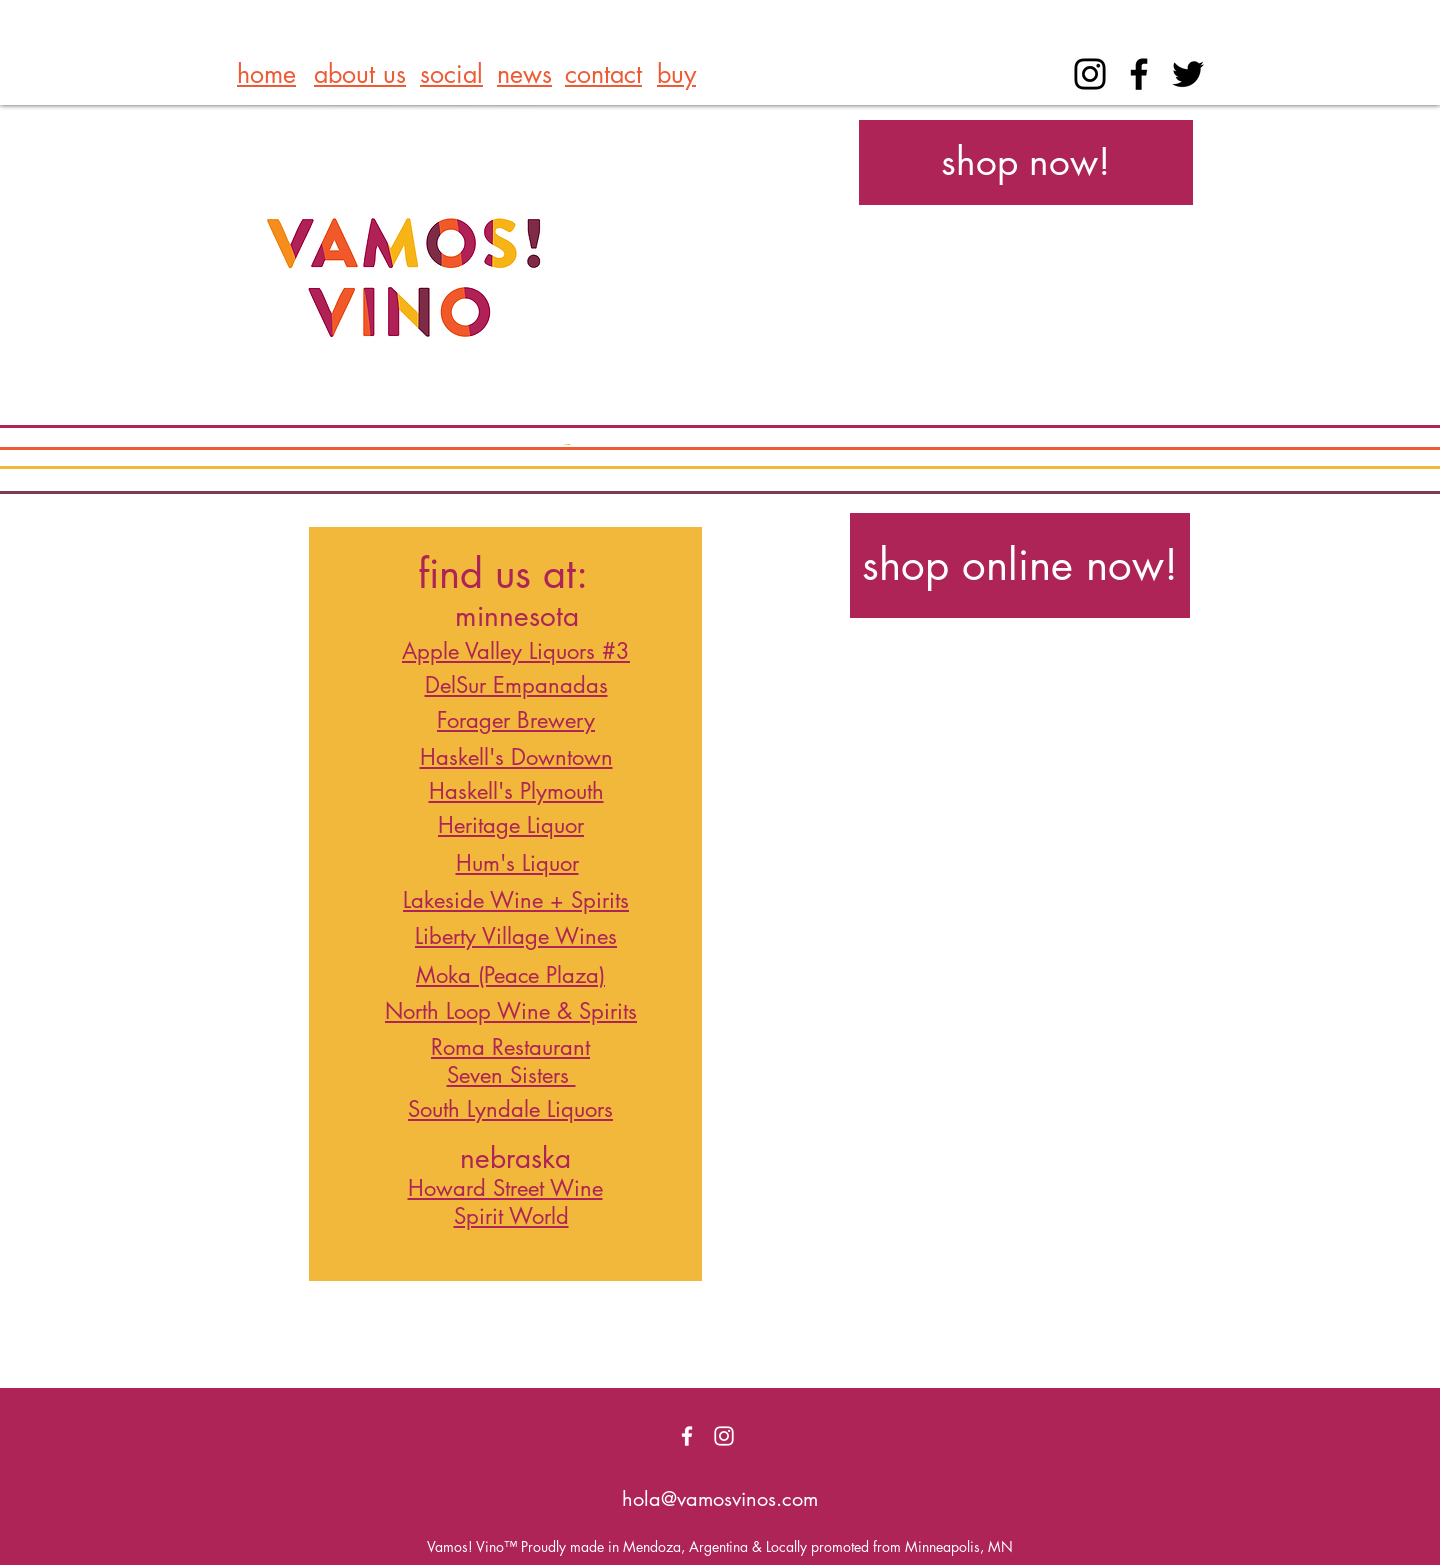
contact (603, 74)
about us (360, 74)
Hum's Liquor (517, 863)
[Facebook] (1139, 74)
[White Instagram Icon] (724, 1436)
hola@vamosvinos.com (720, 1499)
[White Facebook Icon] (687, 1436)
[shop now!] (1026, 162)
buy (676, 74)
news (524, 74)
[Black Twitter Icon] (1188, 74)
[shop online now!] (1020, 565)
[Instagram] (1090, 74)
